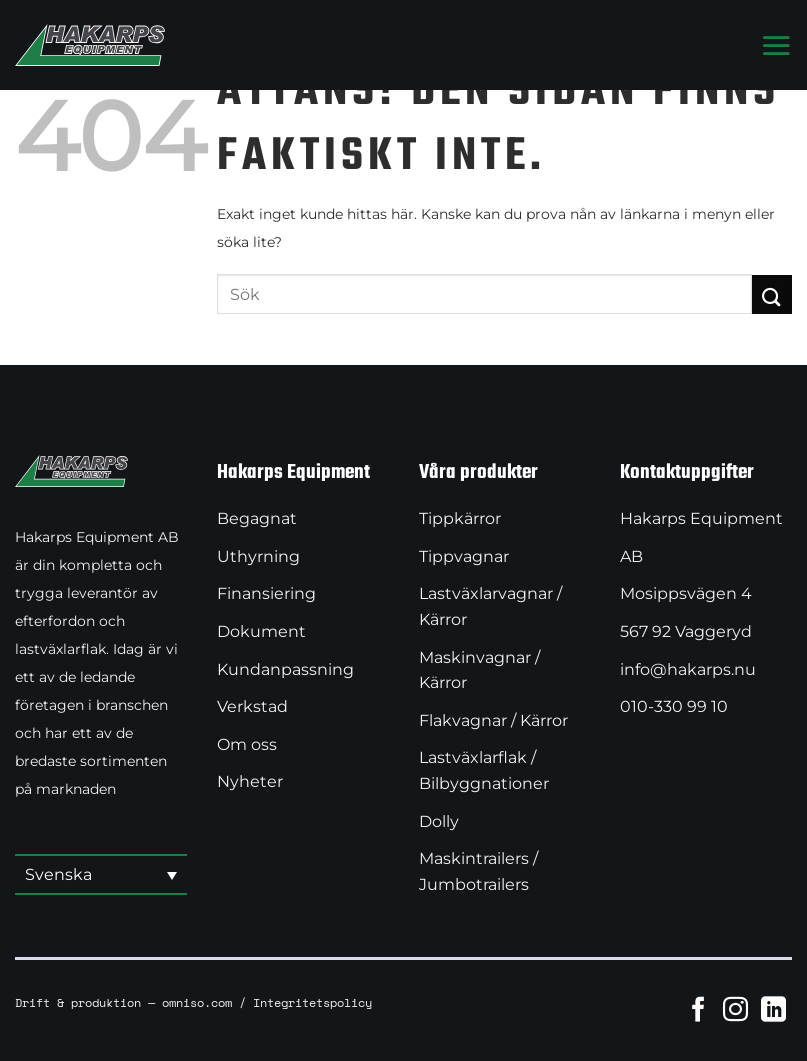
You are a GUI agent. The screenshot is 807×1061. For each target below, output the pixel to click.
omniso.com (197, 1002)
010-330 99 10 (674, 706)
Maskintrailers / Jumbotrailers (478, 871)
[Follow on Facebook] (698, 1009)
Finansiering (266, 593)
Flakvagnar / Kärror (493, 720)
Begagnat (257, 518)
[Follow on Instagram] (735, 1009)
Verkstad (252, 706)
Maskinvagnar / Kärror (479, 670)
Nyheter (250, 781)
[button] (101, 875)
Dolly (439, 821)
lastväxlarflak (60, 649)
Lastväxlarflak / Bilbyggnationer (484, 770)
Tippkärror (460, 518)
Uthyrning (258, 556)
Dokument (261, 631)
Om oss (247, 744)
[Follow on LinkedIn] (773, 1009)
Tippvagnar (464, 556)
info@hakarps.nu (688, 669)
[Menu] (776, 45)
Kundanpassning (285, 669)
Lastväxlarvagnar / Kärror (490, 606)
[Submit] (772, 294)
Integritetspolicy (312, 1002)
